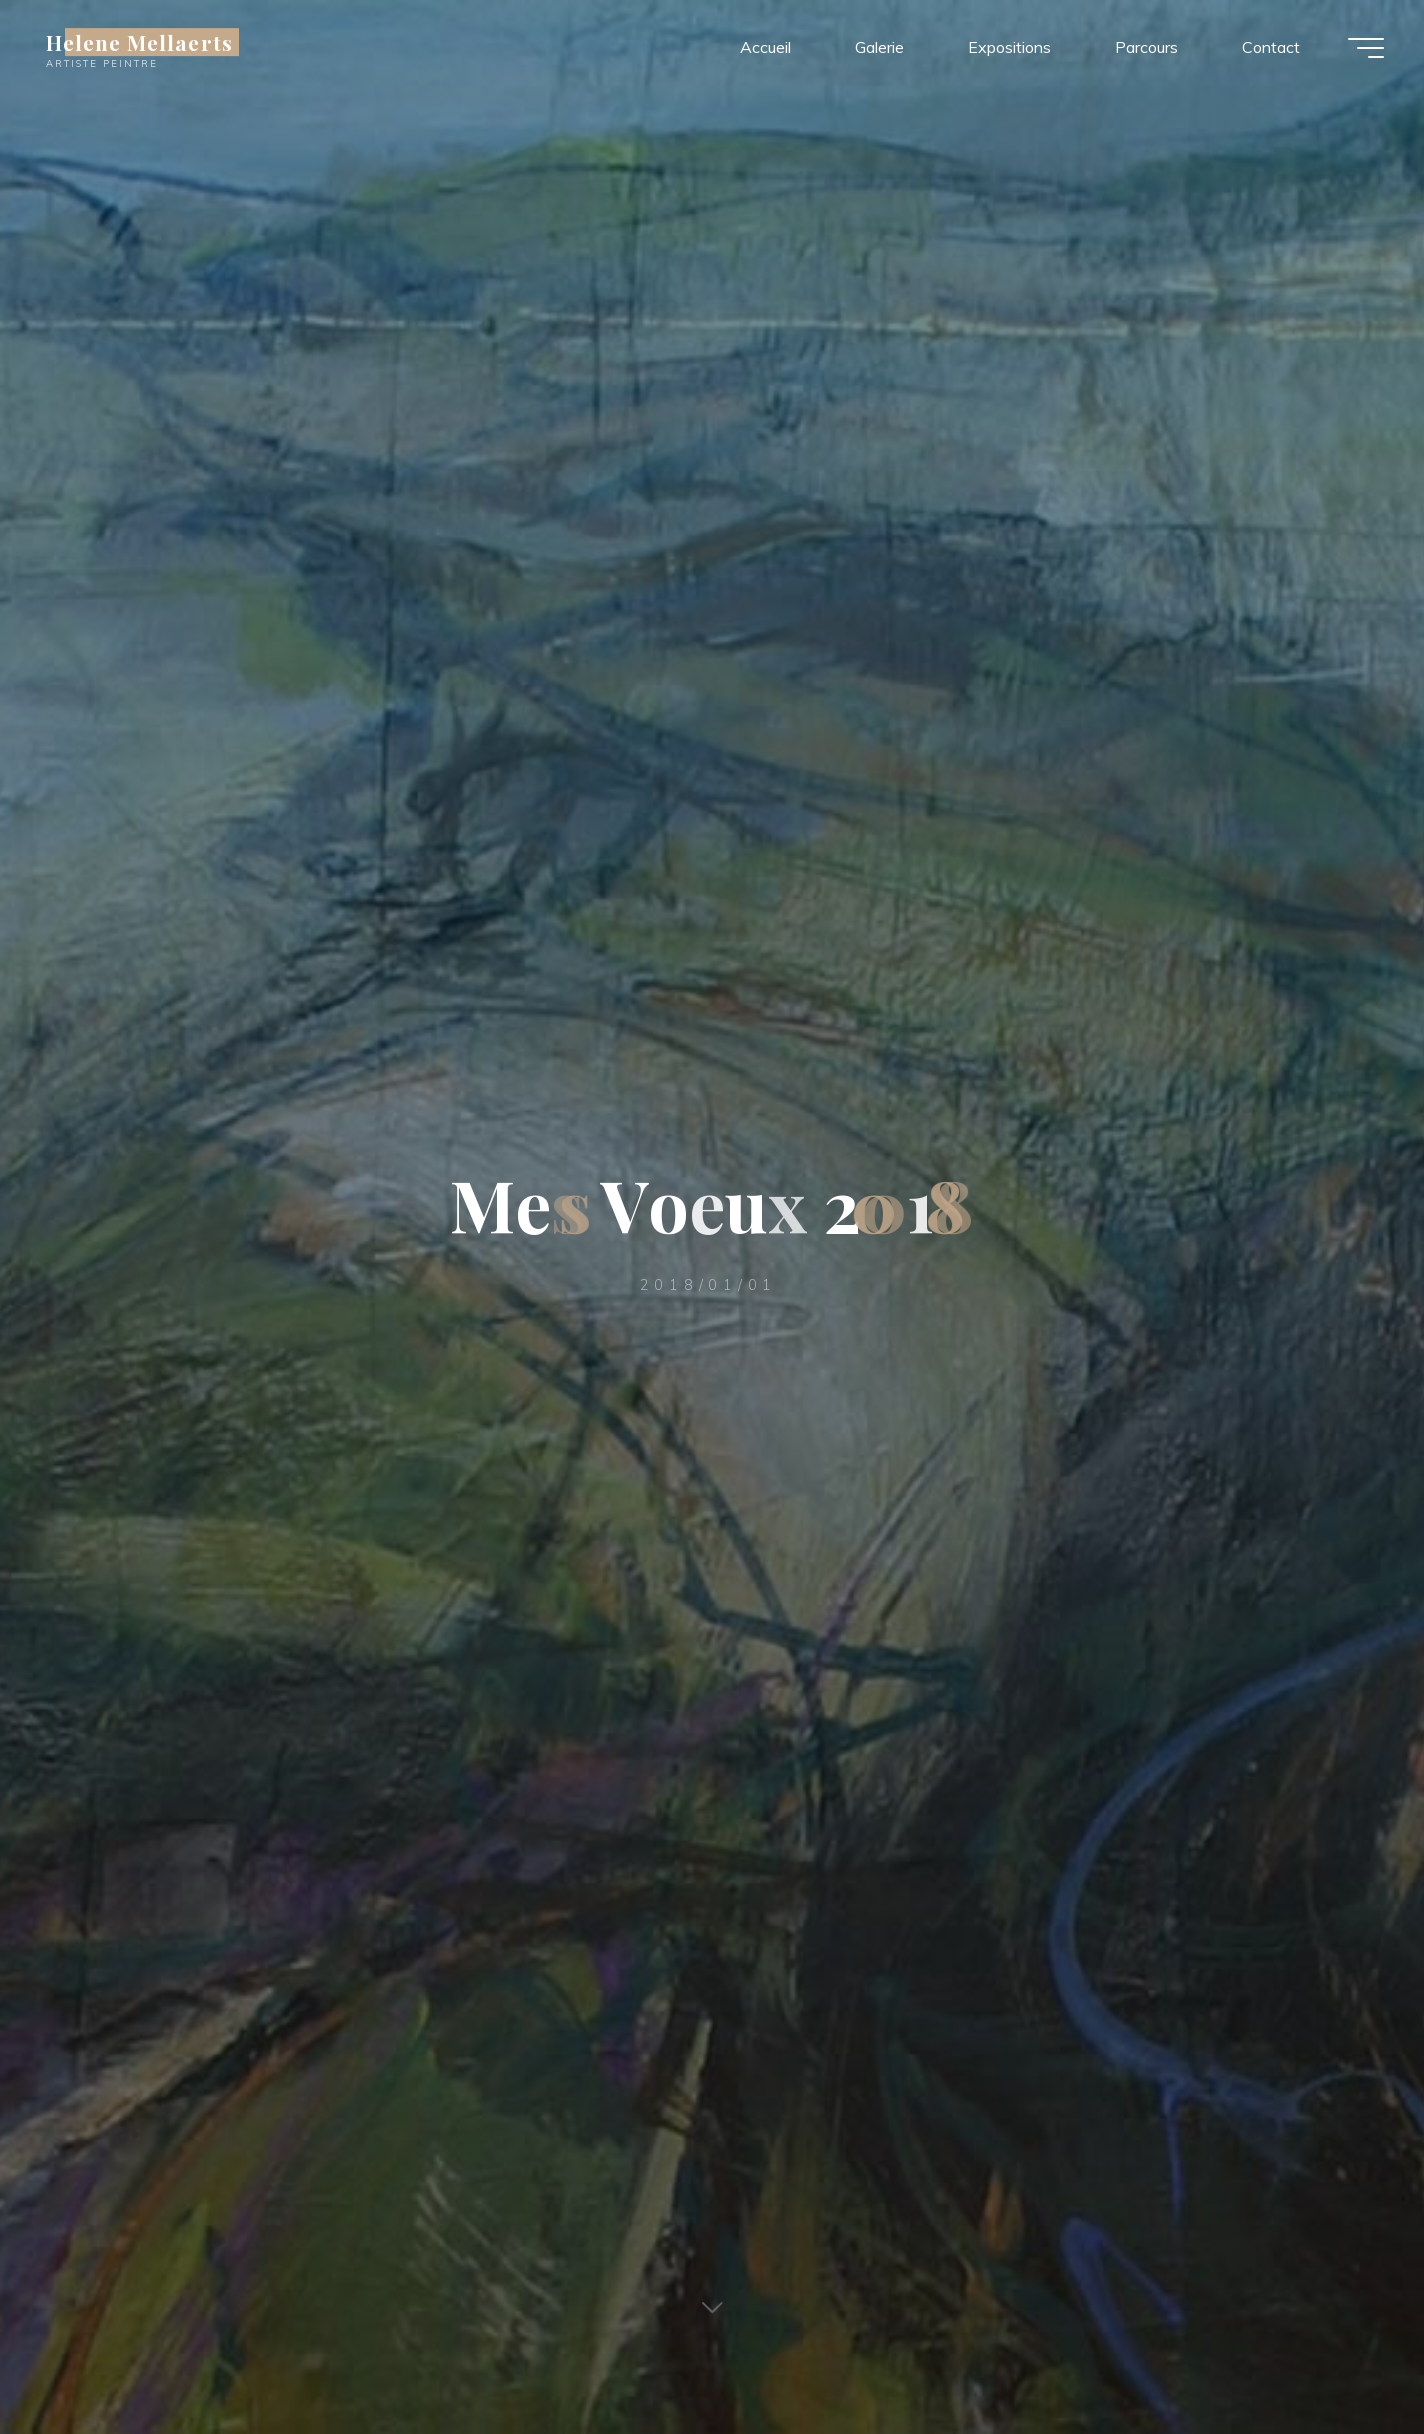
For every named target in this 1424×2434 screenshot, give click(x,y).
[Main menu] (1366, 48)
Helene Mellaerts (139, 42)
